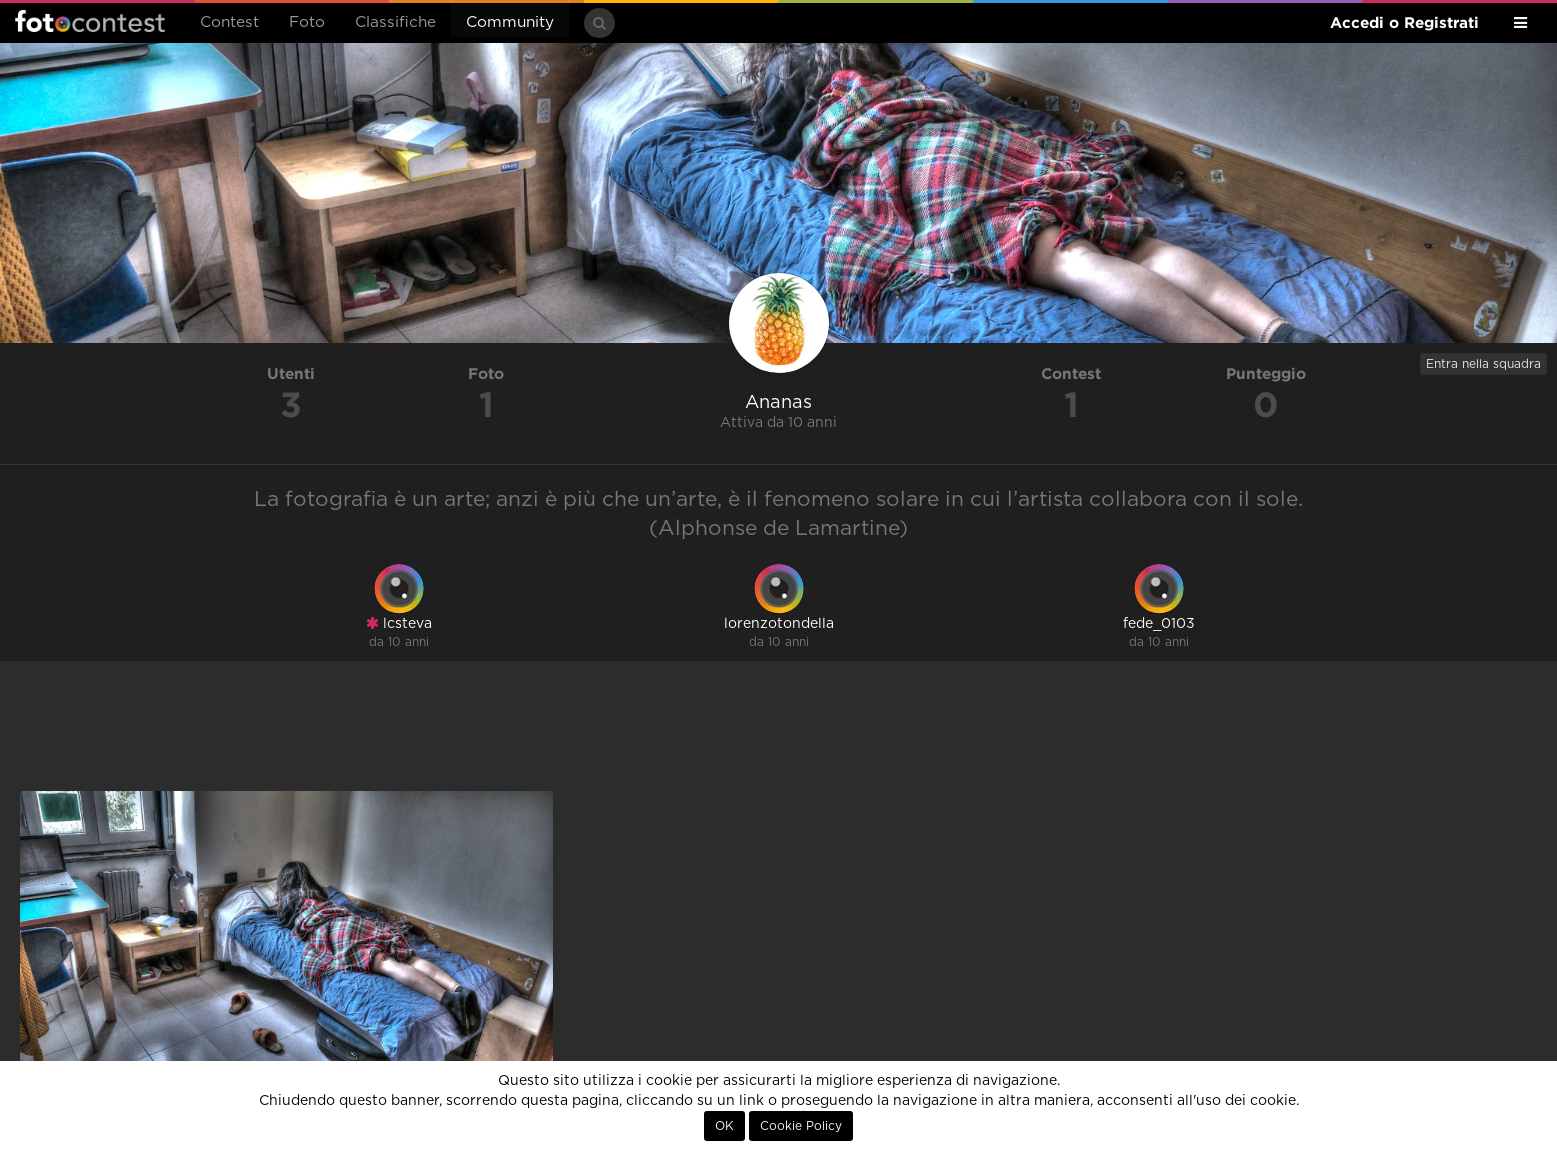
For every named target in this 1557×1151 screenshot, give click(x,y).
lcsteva (399, 623)
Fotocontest (90, 21)
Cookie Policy (801, 1126)
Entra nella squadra (1483, 364)
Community (510, 22)
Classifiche (395, 22)
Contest (229, 22)
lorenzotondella (779, 624)
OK (724, 1126)
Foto (307, 22)
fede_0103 (1159, 624)
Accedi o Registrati (1404, 22)
